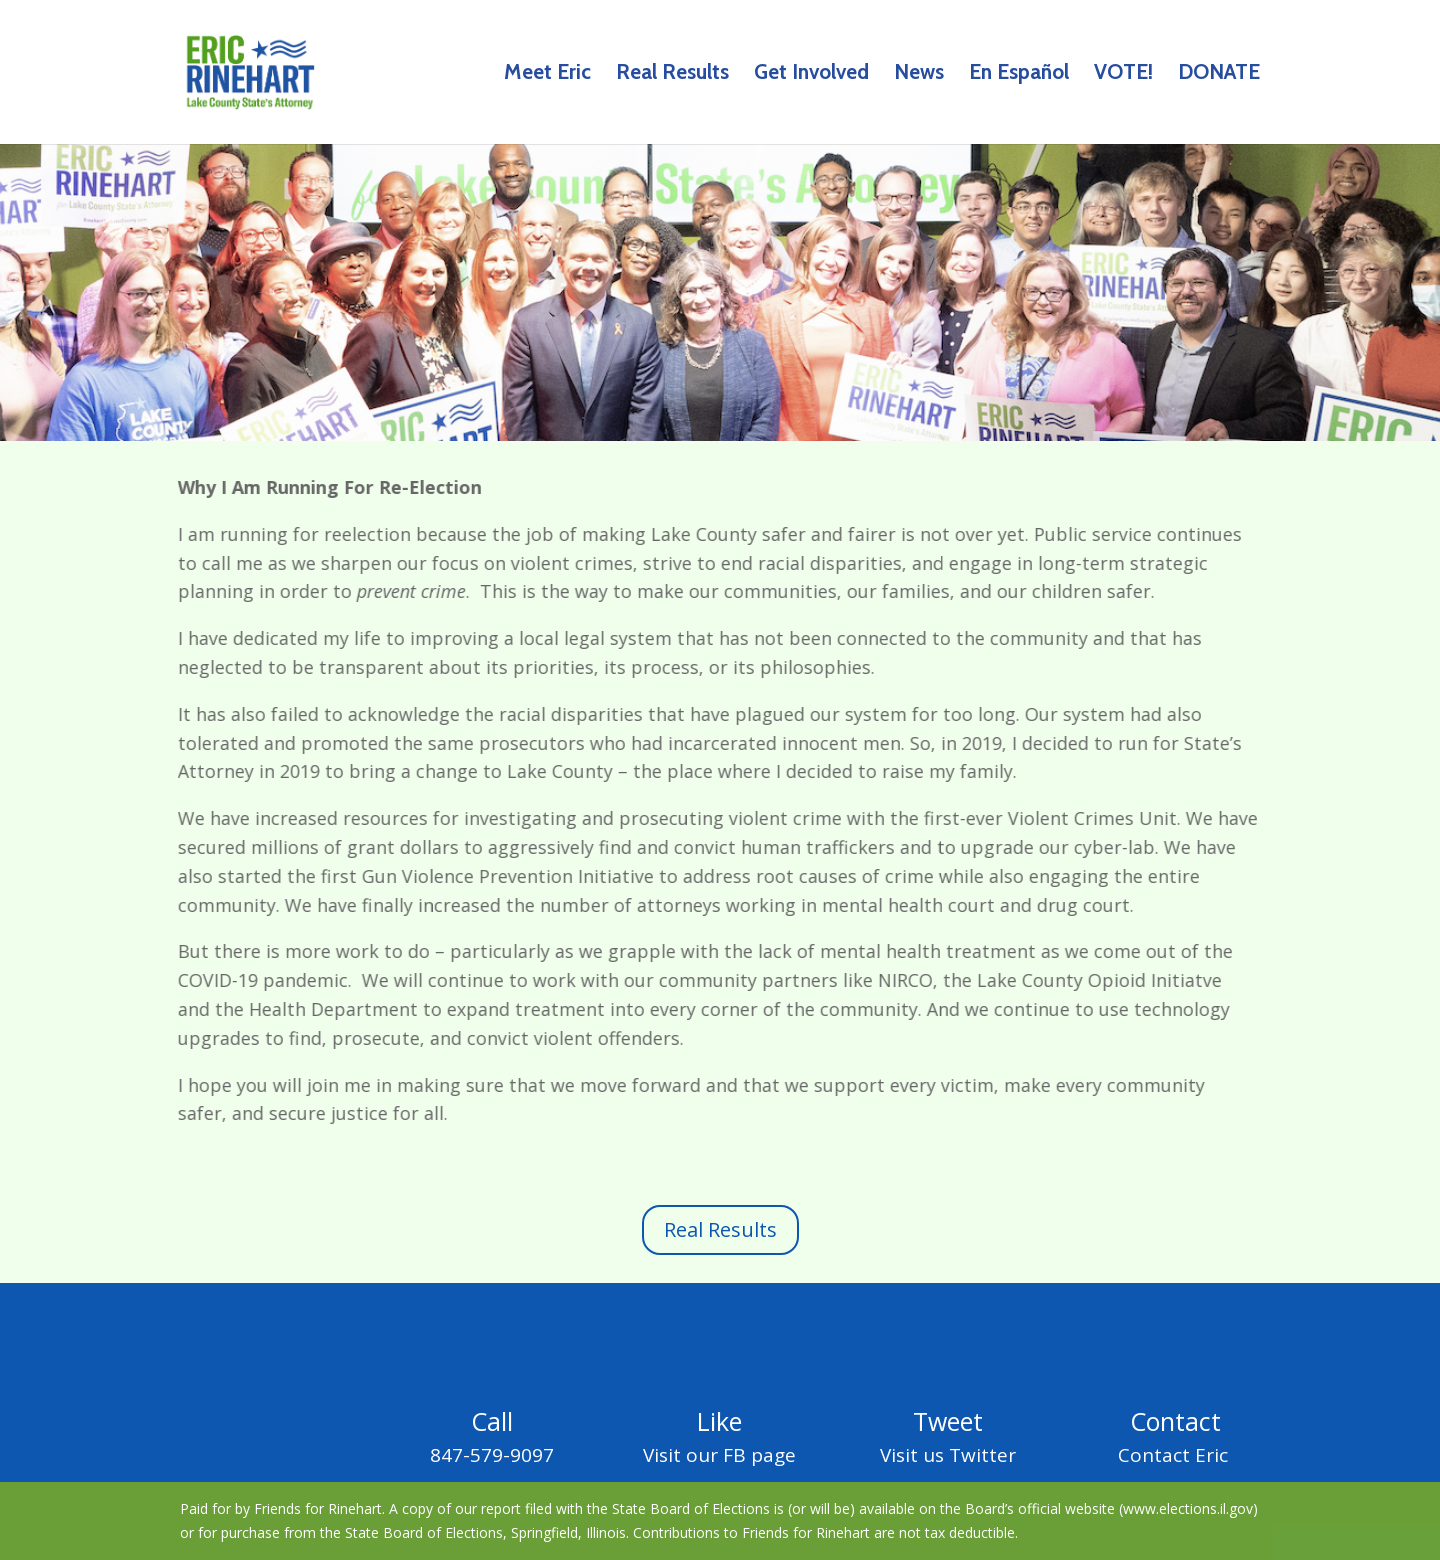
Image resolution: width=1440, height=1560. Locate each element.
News (919, 74)
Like (719, 1421)
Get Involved (811, 74)
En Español (1019, 74)
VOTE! (1123, 74)
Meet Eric (547, 74)
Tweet (948, 1421)
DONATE (1219, 74)
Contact (1175, 1421)
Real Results (672, 74)
